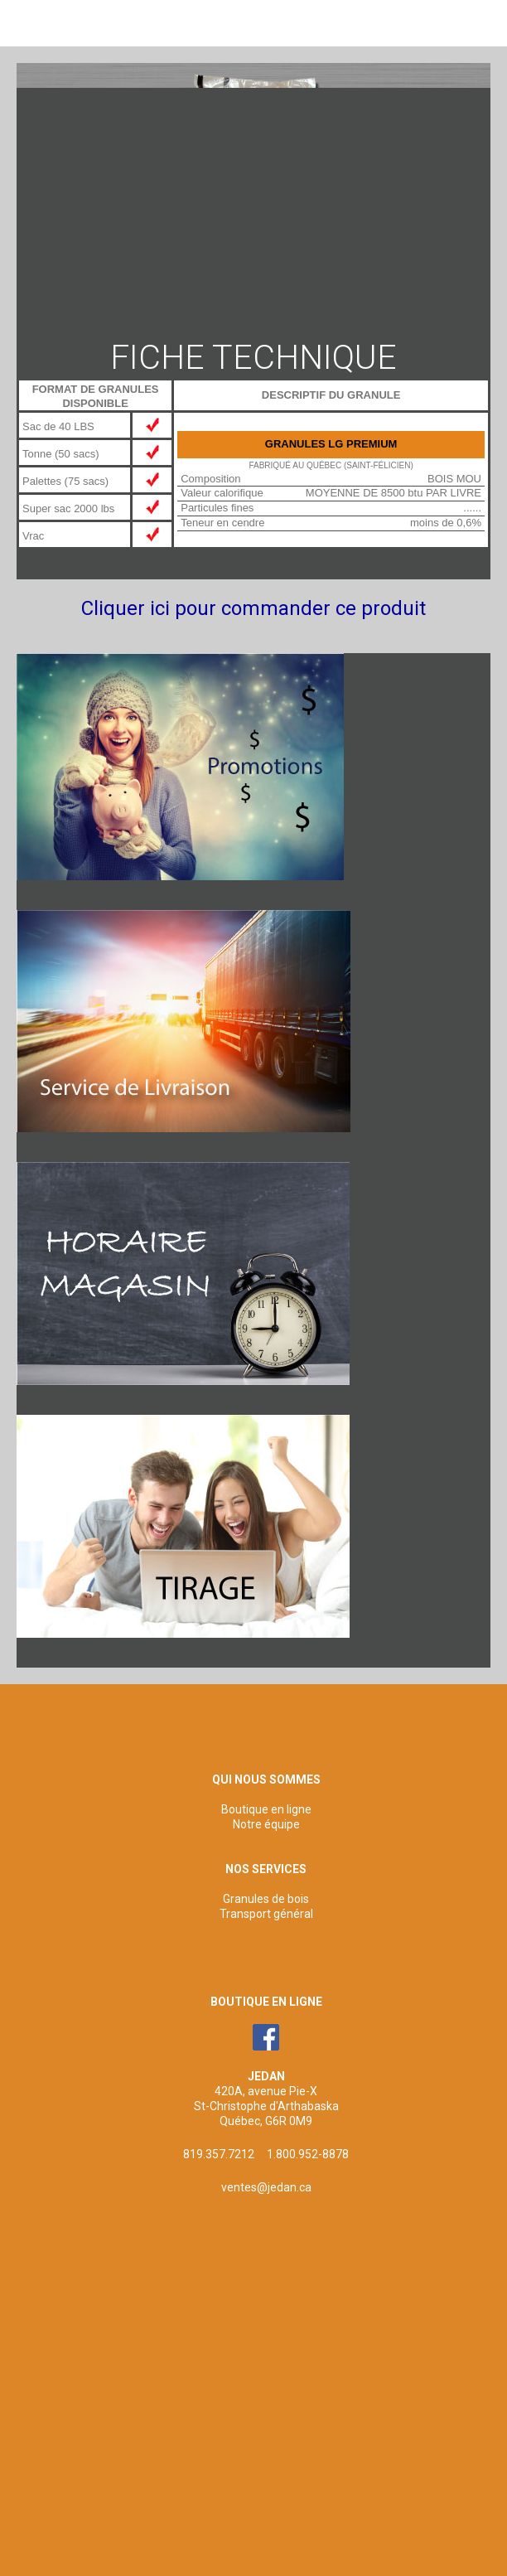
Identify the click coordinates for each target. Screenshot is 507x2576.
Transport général (266, 1913)
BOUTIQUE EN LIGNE (266, 2001)
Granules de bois (266, 1898)
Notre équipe (266, 1824)
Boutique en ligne (266, 1809)
